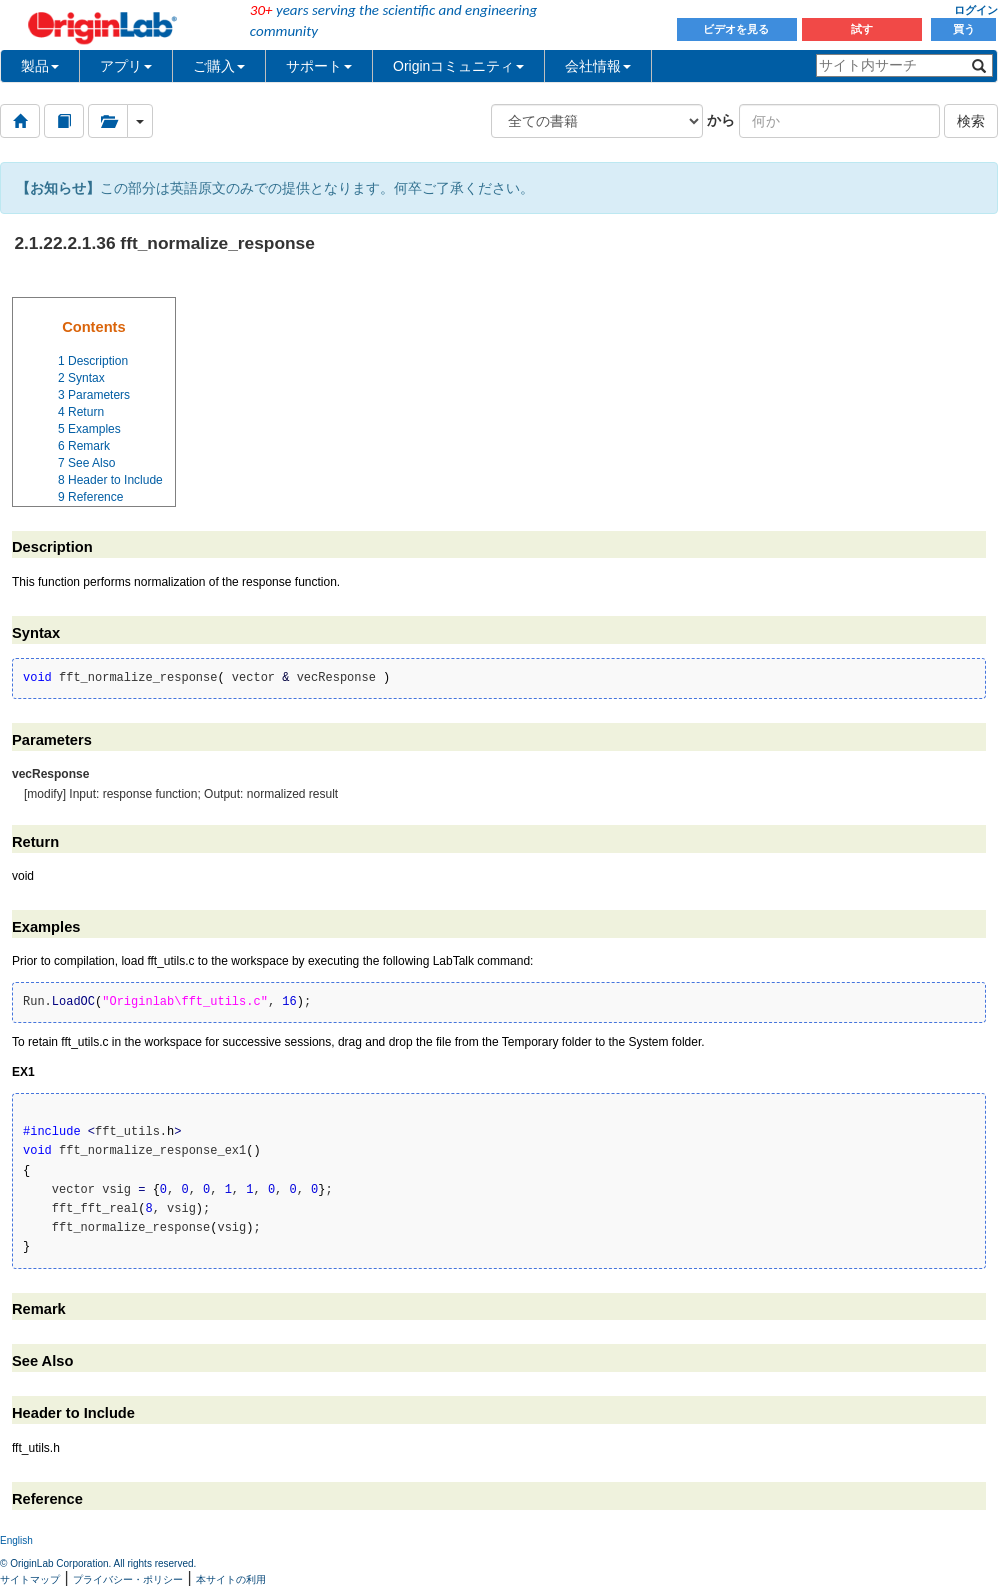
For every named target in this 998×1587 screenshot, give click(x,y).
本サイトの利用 (231, 1579)
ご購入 (219, 66)
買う (964, 29)
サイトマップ (30, 1579)
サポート (319, 66)
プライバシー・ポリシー (128, 1579)
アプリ (126, 66)
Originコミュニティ (458, 66)
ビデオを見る (737, 29)
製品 (40, 66)
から (721, 120)
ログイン (976, 10)
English (16, 1540)
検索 (971, 121)
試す (862, 29)
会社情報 (598, 66)
